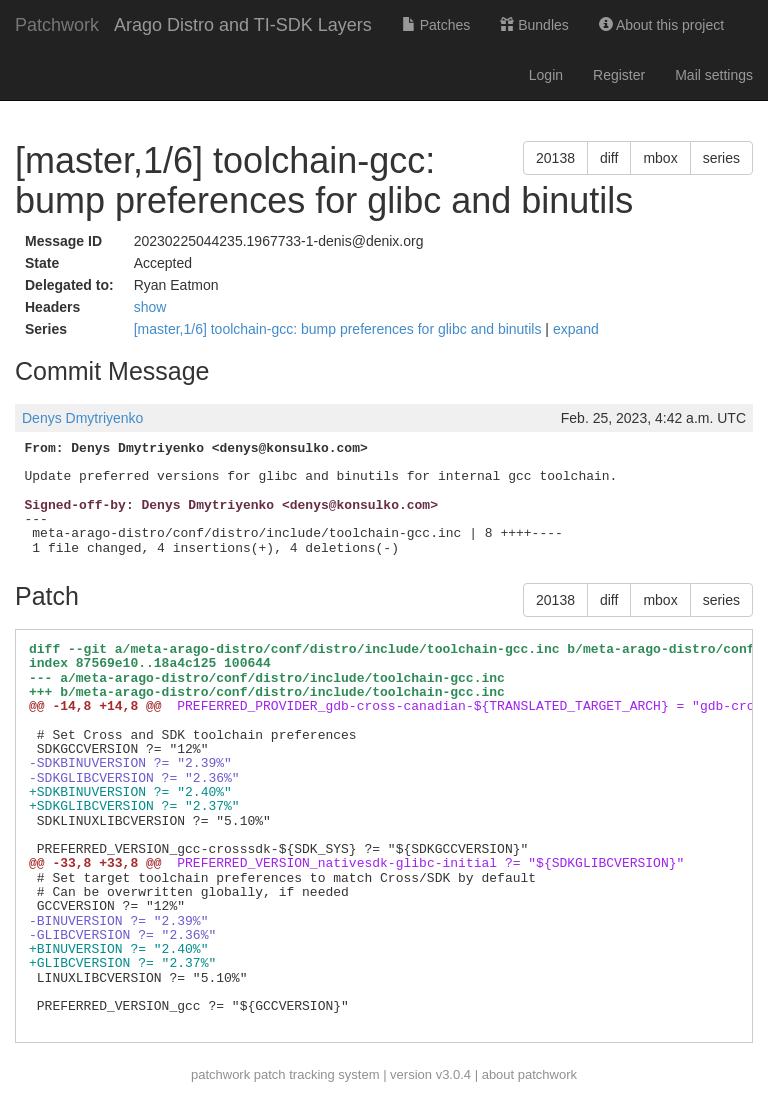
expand (576, 329)
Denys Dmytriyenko (82, 418)
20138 (555, 158)
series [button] (721, 158)
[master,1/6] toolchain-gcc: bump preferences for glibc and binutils (340, 329)
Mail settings (714, 75)
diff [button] (609, 158)
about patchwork (529, 1074)
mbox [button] (660, 158)
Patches (436, 25)
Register (619, 75)
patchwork (220, 1074)
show (150, 307)
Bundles (534, 25)
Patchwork (57, 25)
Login (546, 75)
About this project (661, 25)
